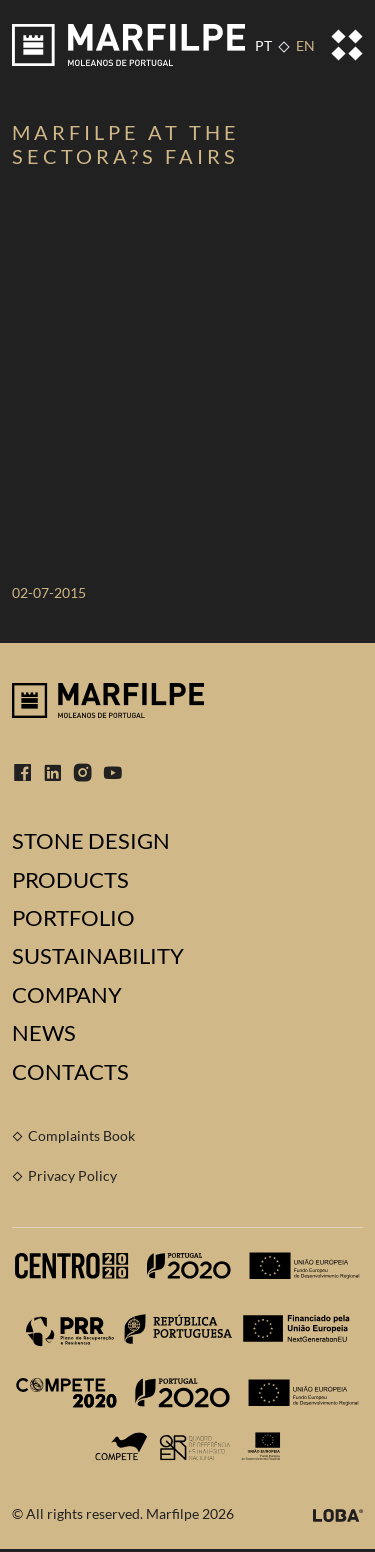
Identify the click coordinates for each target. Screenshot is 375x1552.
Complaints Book (81, 1135)
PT (263, 45)
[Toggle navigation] (347, 45)
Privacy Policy (72, 1175)
